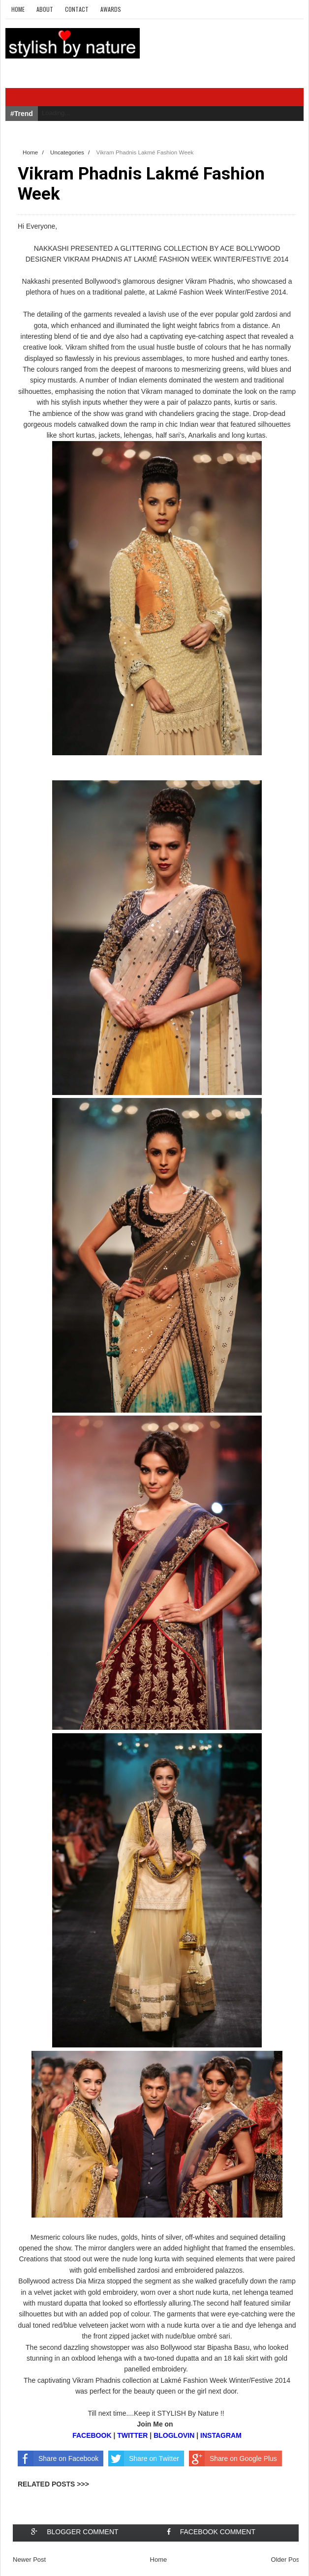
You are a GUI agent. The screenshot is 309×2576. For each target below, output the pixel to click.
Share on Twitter (143, 2458)
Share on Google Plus (233, 2458)
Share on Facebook (58, 2458)
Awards (110, 9)
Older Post (286, 2559)
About (44, 9)
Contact (77, 9)
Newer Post (29, 2559)
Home (18, 9)
